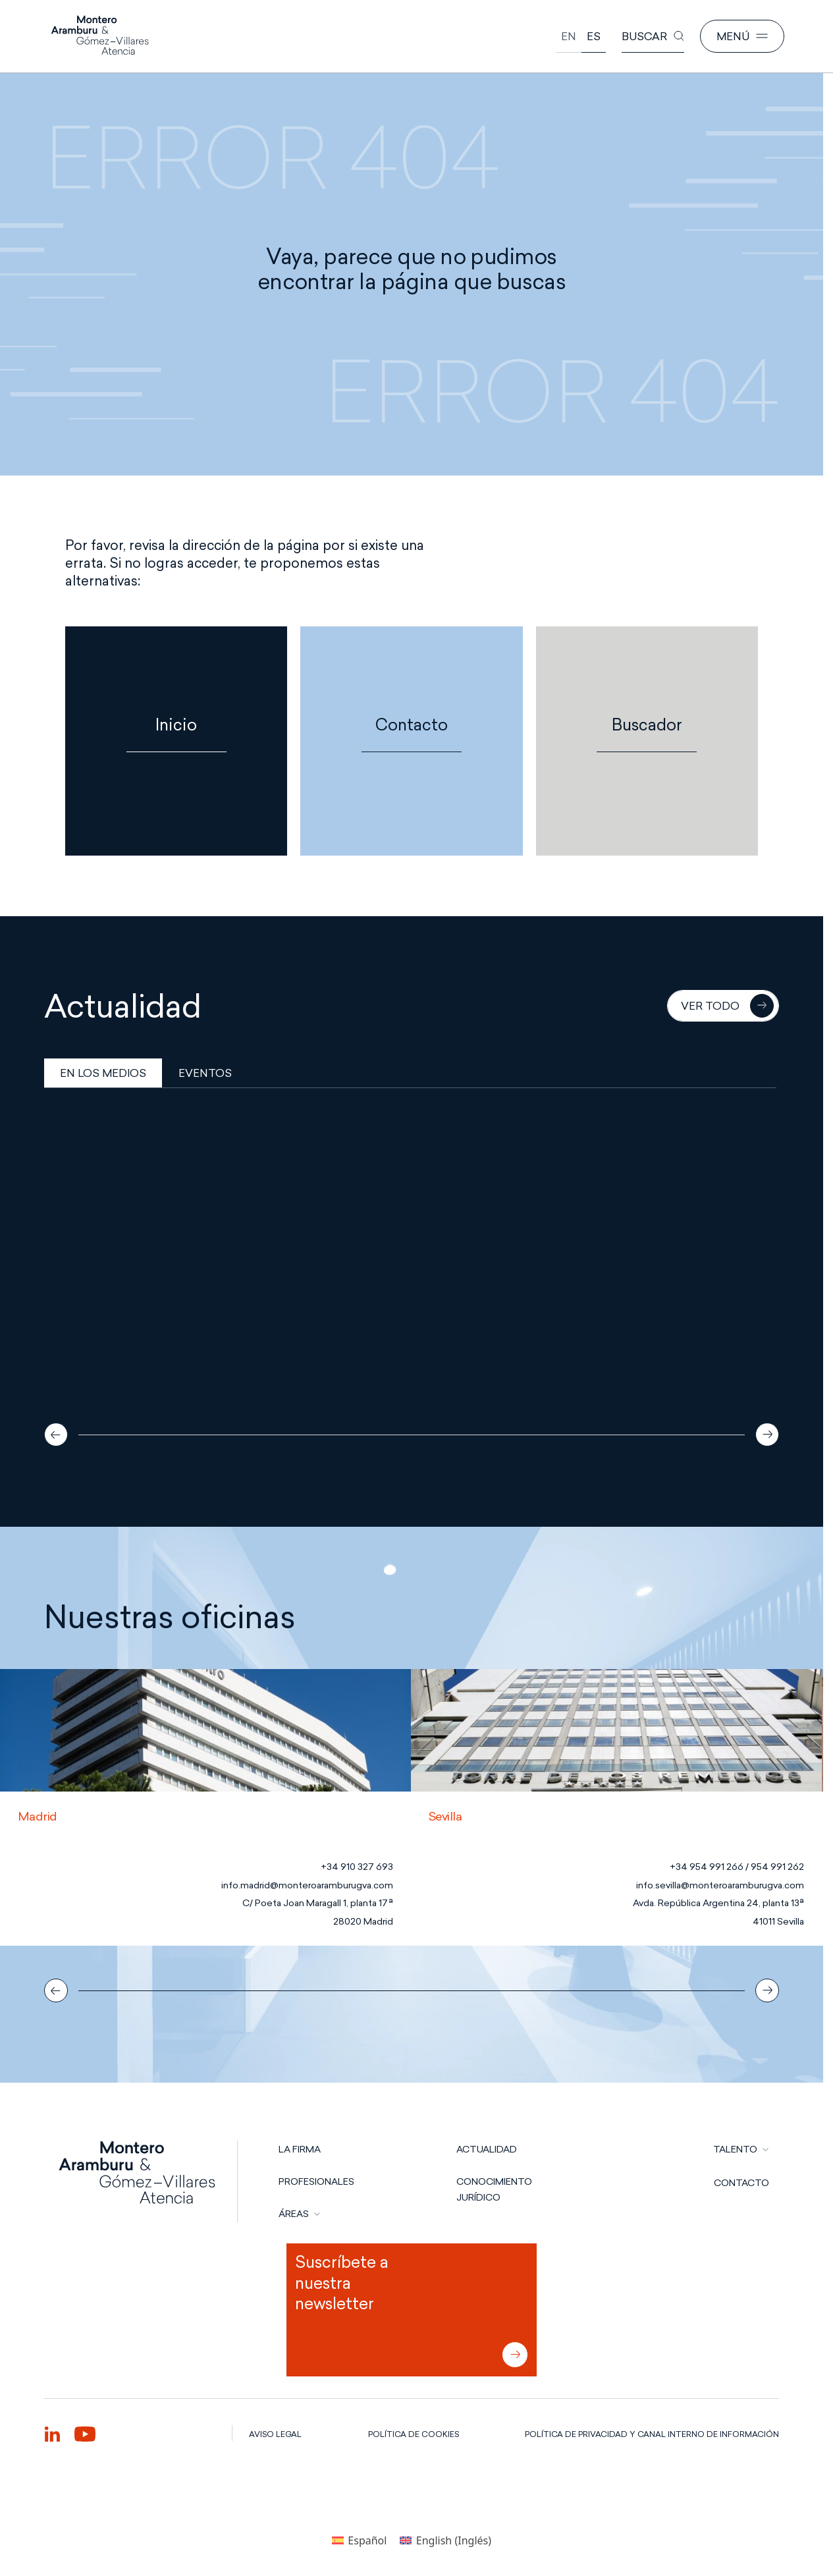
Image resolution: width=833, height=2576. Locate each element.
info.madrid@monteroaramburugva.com (307, 1885)
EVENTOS (205, 1073)
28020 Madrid (363, 1921)
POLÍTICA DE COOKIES (413, 2434)
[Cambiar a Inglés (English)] (445, 2540)
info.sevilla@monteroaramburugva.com (720, 1885)
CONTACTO (741, 2182)
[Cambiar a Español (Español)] (359, 2540)
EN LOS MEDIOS (103, 1073)
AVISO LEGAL (275, 2434)
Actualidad (486, 2149)
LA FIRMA (300, 2149)
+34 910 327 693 (357, 1867)
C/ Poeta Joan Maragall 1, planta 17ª (317, 1903)
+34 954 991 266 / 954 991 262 (737, 1867)
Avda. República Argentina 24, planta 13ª (718, 1903)
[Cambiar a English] (568, 36)
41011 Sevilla (778, 1921)
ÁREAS (294, 2213)
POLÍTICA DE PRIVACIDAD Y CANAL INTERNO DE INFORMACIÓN (652, 2434)
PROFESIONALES (316, 2181)
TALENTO (735, 2149)
